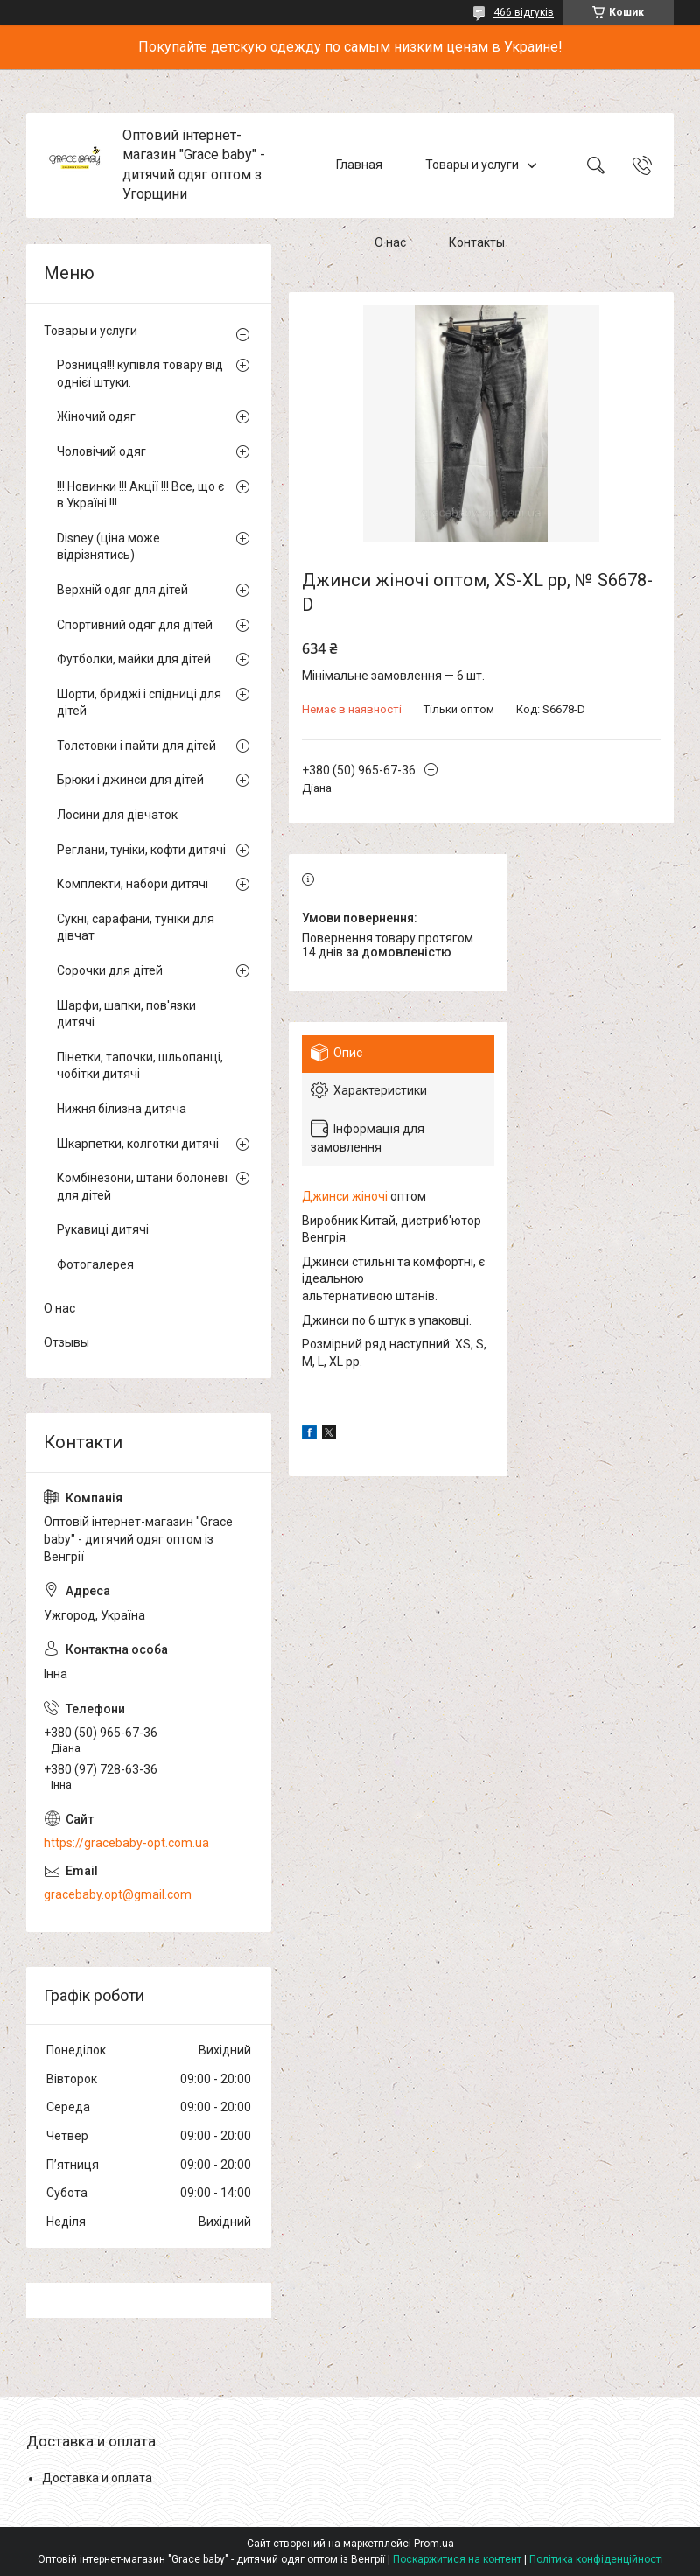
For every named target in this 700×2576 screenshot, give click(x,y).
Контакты (477, 243)
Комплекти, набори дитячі (132, 884)
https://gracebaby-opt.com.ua (126, 1843)
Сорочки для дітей (110, 970)
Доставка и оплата (97, 2478)
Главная (359, 165)
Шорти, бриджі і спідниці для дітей (139, 702)
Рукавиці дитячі (103, 1229)
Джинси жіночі (345, 1196)
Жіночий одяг (96, 417)
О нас (390, 243)
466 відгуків (524, 12)
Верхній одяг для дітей (122, 590)
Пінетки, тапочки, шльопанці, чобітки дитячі (140, 1066)
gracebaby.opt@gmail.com (118, 1894)
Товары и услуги (472, 165)
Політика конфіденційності (596, 2559)
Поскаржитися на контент (457, 2559)
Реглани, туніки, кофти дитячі (141, 850)
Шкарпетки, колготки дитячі (138, 1144)
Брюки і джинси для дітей (130, 780)
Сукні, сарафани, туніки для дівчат (135, 927)
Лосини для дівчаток (117, 815)
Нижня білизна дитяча (121, 1109)
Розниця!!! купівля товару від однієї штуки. (140, 373)
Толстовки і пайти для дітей (136, 745)
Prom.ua (434, 2544)
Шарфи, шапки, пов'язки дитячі (126, 1014)
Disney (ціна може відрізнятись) (108, 547)
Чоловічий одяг (101, 451)
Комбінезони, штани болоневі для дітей (142, 1186)
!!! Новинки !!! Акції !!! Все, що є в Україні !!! (140, 495)
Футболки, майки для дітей (134, 659)
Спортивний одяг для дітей (135, 625)
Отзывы (66, 1342)
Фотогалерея (95, 1264)
